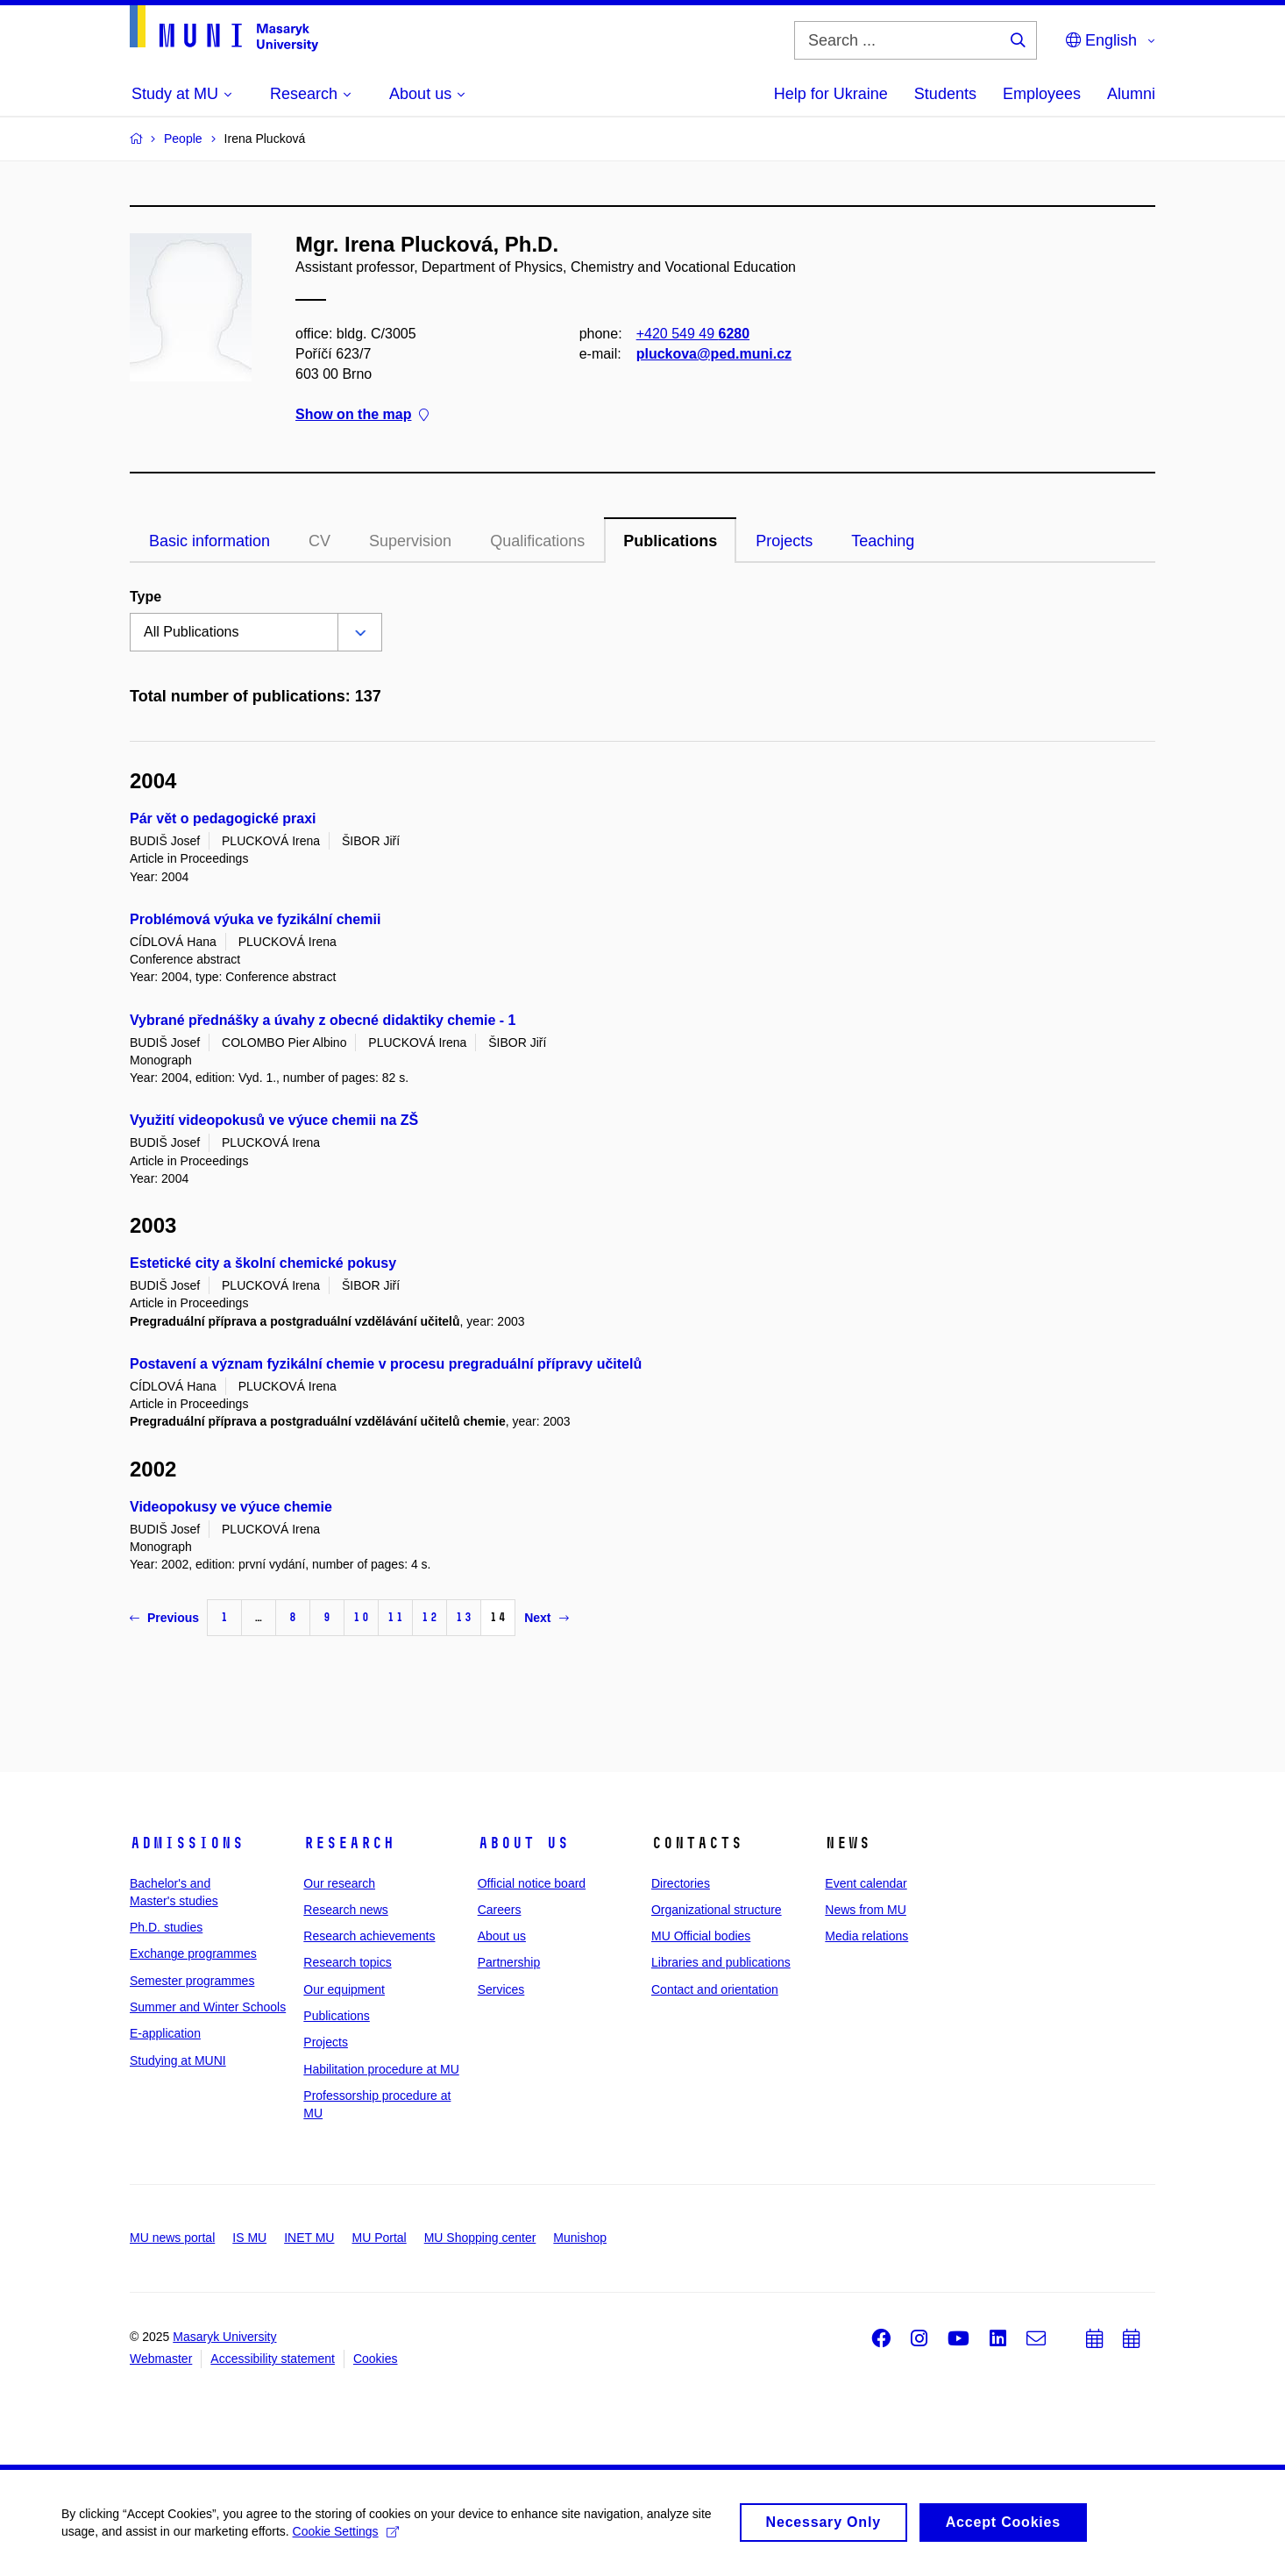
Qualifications (537, 541)
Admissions (187, 1843)
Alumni (1131, 94)
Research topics (347, 1962)
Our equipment (344, 1989)
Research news (345, 1910)
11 (395, 1617)
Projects (784, 541)
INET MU (309, 2238)
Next (546, 1618)
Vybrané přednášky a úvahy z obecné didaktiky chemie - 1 (322, 1020)
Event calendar (865, 1883)
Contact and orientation (714, 1989)
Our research (339, 1883)
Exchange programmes (193, 1953)
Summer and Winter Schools (208, 2007)
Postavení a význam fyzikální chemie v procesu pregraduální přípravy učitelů (386, 1363)
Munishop (580, 2238)
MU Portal (378, 2238)
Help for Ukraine (831, 94)
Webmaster (161, 2359)
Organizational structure (716, 1910)
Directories (680, 1883)
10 (361, 1617)
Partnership (509, 1962)
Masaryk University (224, 2337)
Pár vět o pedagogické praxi (223, 818)
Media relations (866, 1936)
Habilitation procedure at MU (380, 2069)
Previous (164, 1618)
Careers (500, 1910)
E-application (165, 2033)
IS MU (249, 2238)
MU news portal (172, 2238)
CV (319, 541)
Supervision (410, 541)
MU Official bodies (700, 1936)
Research (348, 1843)
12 (429, 1617)
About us (523, 1843)
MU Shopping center (480, 2238)
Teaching (882, 541)
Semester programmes (192, 1981)
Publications (670, 541)
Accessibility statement (272, 2359)
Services (501, 1989)
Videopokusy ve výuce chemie (231, 1506)
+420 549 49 (692, 333)
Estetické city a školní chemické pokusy (263, 1263)
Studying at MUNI (178, 2060)
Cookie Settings (346, 2537)
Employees (1042, 94)
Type (145, 596)
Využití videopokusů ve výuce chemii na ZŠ (274, 1120)
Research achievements (369, 1936)
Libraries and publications (721, 1962)
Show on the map (362, 415)
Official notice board (532, 1883)
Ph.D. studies (166, 1927)
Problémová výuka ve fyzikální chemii (255, 919)
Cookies (375, 2359)
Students (945, 94)
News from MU (865, 1910)
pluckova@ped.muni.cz (714, 353)
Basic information (209, 541)
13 (463, 1617)
